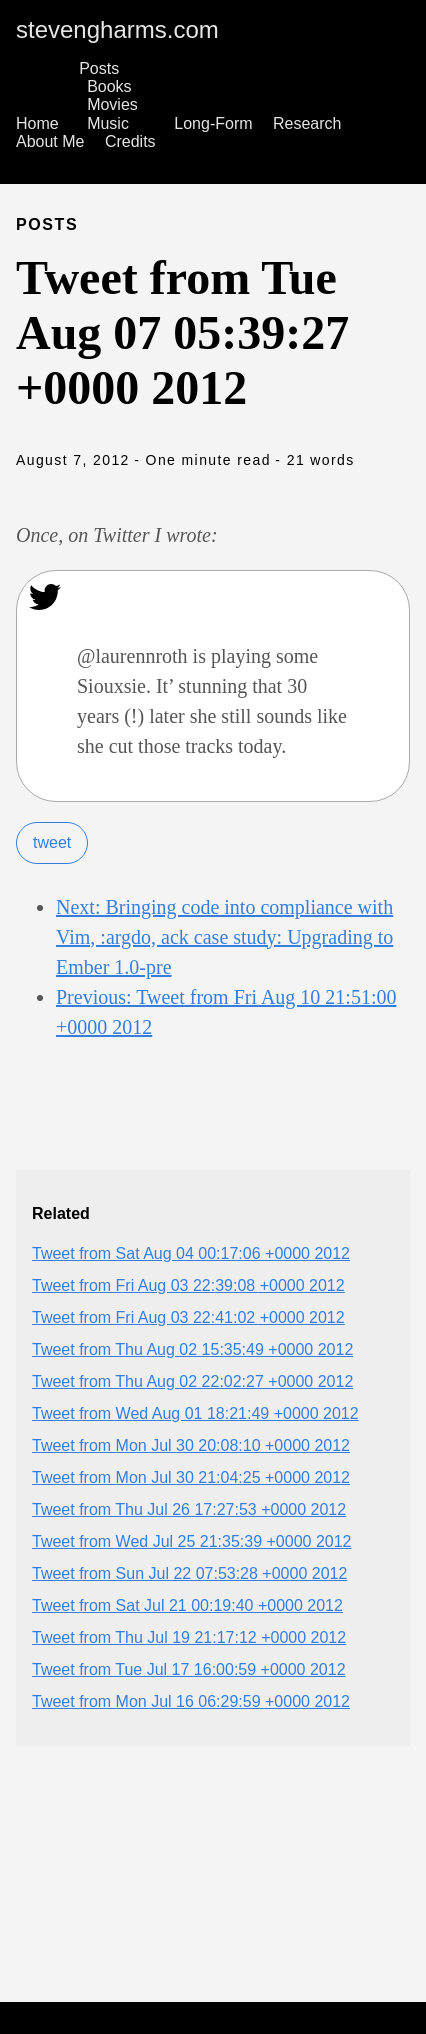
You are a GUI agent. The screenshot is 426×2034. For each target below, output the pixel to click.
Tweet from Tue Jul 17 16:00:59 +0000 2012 (189, 1669)
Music (108, 123)
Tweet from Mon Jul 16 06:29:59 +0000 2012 (191, 1701)
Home (37, 123)
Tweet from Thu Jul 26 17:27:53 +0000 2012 (189, 1509)
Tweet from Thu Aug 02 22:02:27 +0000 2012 (192, 1381)
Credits (130, 141)
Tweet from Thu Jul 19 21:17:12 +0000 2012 (189, 1637)
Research (307, 123)
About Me (50, 141)
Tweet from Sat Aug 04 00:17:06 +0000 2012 (191, 1253)
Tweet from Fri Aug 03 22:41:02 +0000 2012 (188, 1317)
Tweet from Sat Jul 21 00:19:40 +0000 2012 (187, 1605)
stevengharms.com (117, 29)
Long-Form (213, 123)
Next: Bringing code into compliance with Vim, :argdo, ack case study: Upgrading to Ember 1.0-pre (224, 937)
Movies (112, 104)
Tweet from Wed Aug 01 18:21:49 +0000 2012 (195, 1413)
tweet (52, 842)
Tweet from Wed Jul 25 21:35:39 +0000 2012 (191, 1541)
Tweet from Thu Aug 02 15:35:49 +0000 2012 (192, 1349)
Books (109, 86)
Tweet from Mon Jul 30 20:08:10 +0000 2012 (191, 1445)
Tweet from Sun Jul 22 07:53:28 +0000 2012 (189, 1573)
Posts (99, 68)
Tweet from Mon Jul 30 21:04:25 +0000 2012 (191, 1477)
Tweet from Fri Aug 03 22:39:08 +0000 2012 (188, 1285)
